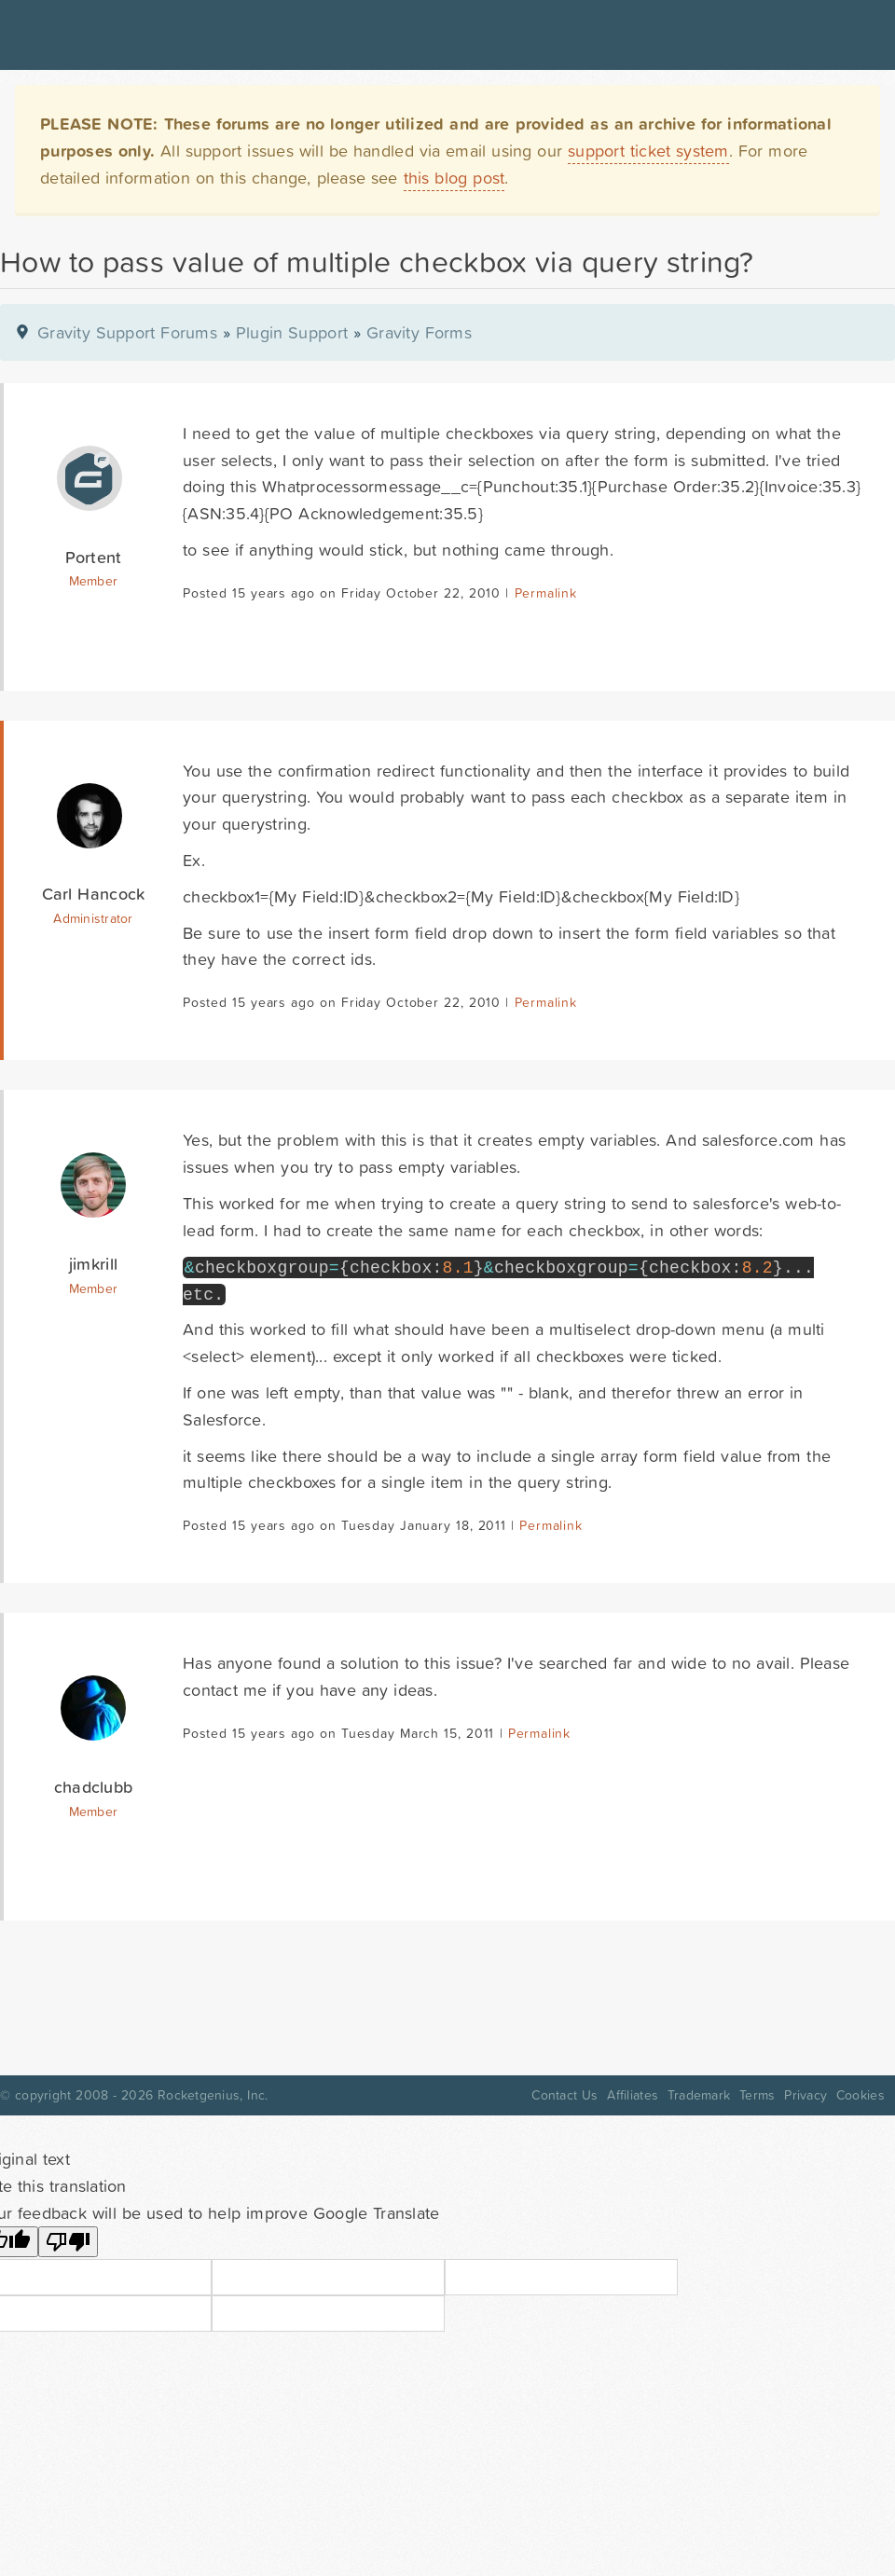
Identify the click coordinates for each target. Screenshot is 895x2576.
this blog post (454, 177)
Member (93, 581)
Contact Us (564, 2095)
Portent (93, 557)
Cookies (860, 2095)
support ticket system (648, 150)
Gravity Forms (419, 332)
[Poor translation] (68, 2241)
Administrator (92, 918)
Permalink (546, 593)
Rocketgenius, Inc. (213, 2095)
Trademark (699, 2095)
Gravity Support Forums (127, 332)
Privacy (805, 2095)
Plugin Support (292, 332)
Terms (757, 2095)
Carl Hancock (93, 893)
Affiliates (632, 2095)
